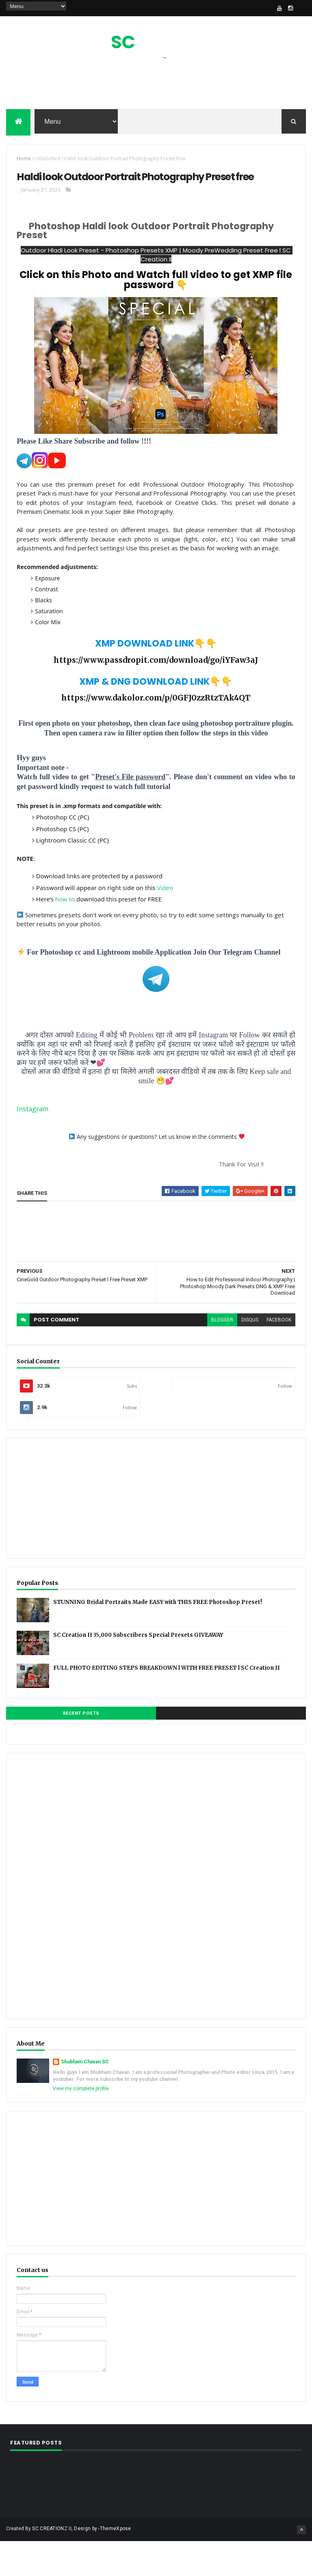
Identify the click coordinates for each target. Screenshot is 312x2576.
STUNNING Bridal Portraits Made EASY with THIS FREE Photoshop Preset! (157, 1638)
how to (65, 935)
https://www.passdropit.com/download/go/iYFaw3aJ (156, 696)
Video (165, 924)
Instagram (32, 1145)
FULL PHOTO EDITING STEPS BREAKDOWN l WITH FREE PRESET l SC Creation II (166, 1704)
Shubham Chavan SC (85, 2098)
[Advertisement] (156, 88)
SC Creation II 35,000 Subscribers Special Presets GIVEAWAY (138, 1671)
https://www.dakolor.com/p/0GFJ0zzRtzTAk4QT (156, 734)
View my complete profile (81, 2125)
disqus (249, 1356)
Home (24, 164)
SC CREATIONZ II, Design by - (66, 2564)
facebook (278, 1356)
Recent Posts (81, 1749)
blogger (222, 1356)
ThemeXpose (115, 2564)
